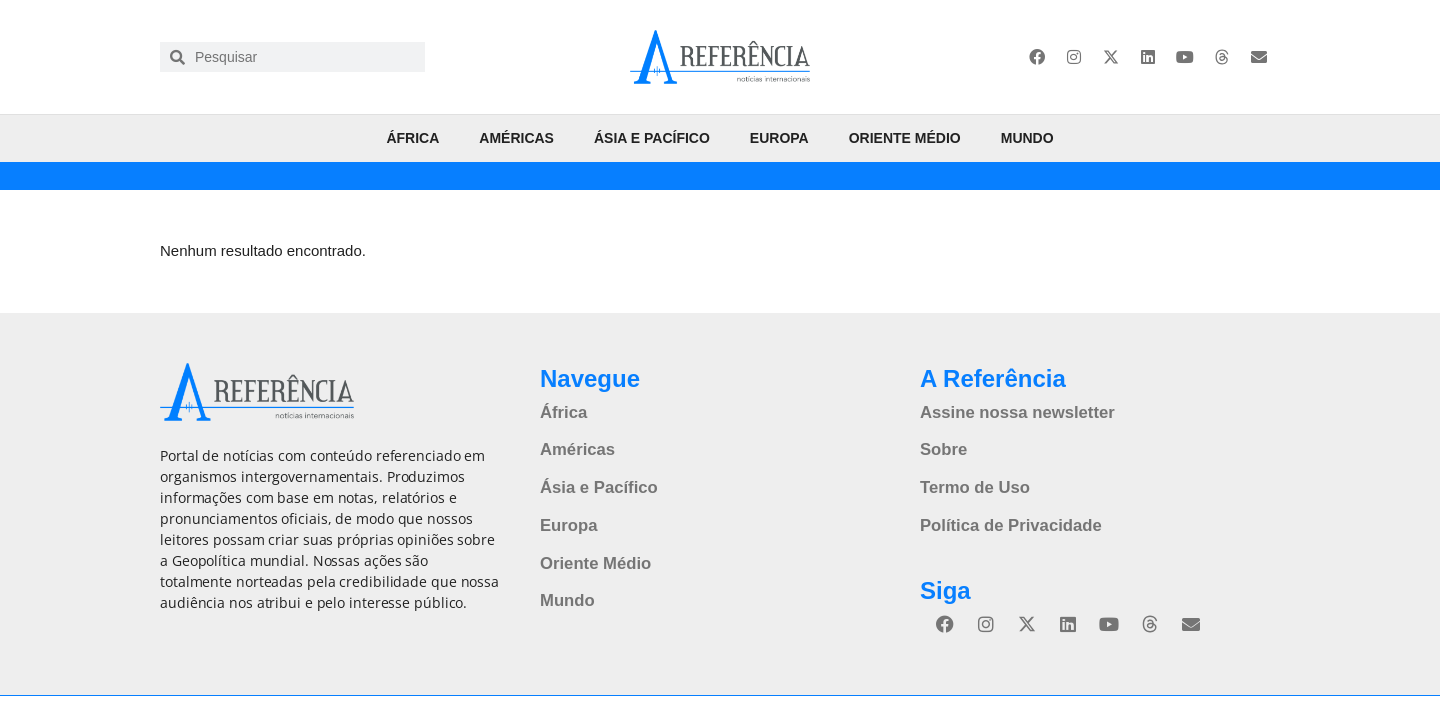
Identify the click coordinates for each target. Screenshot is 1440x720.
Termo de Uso (973, 484)
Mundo (1027, 138)
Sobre (942, 447)
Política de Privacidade (1007, 521)
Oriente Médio (905, 138)
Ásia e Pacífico (652, 138)
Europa (779, 138)
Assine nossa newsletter (1013, 411)
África (412, 138)
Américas (516, 138)
